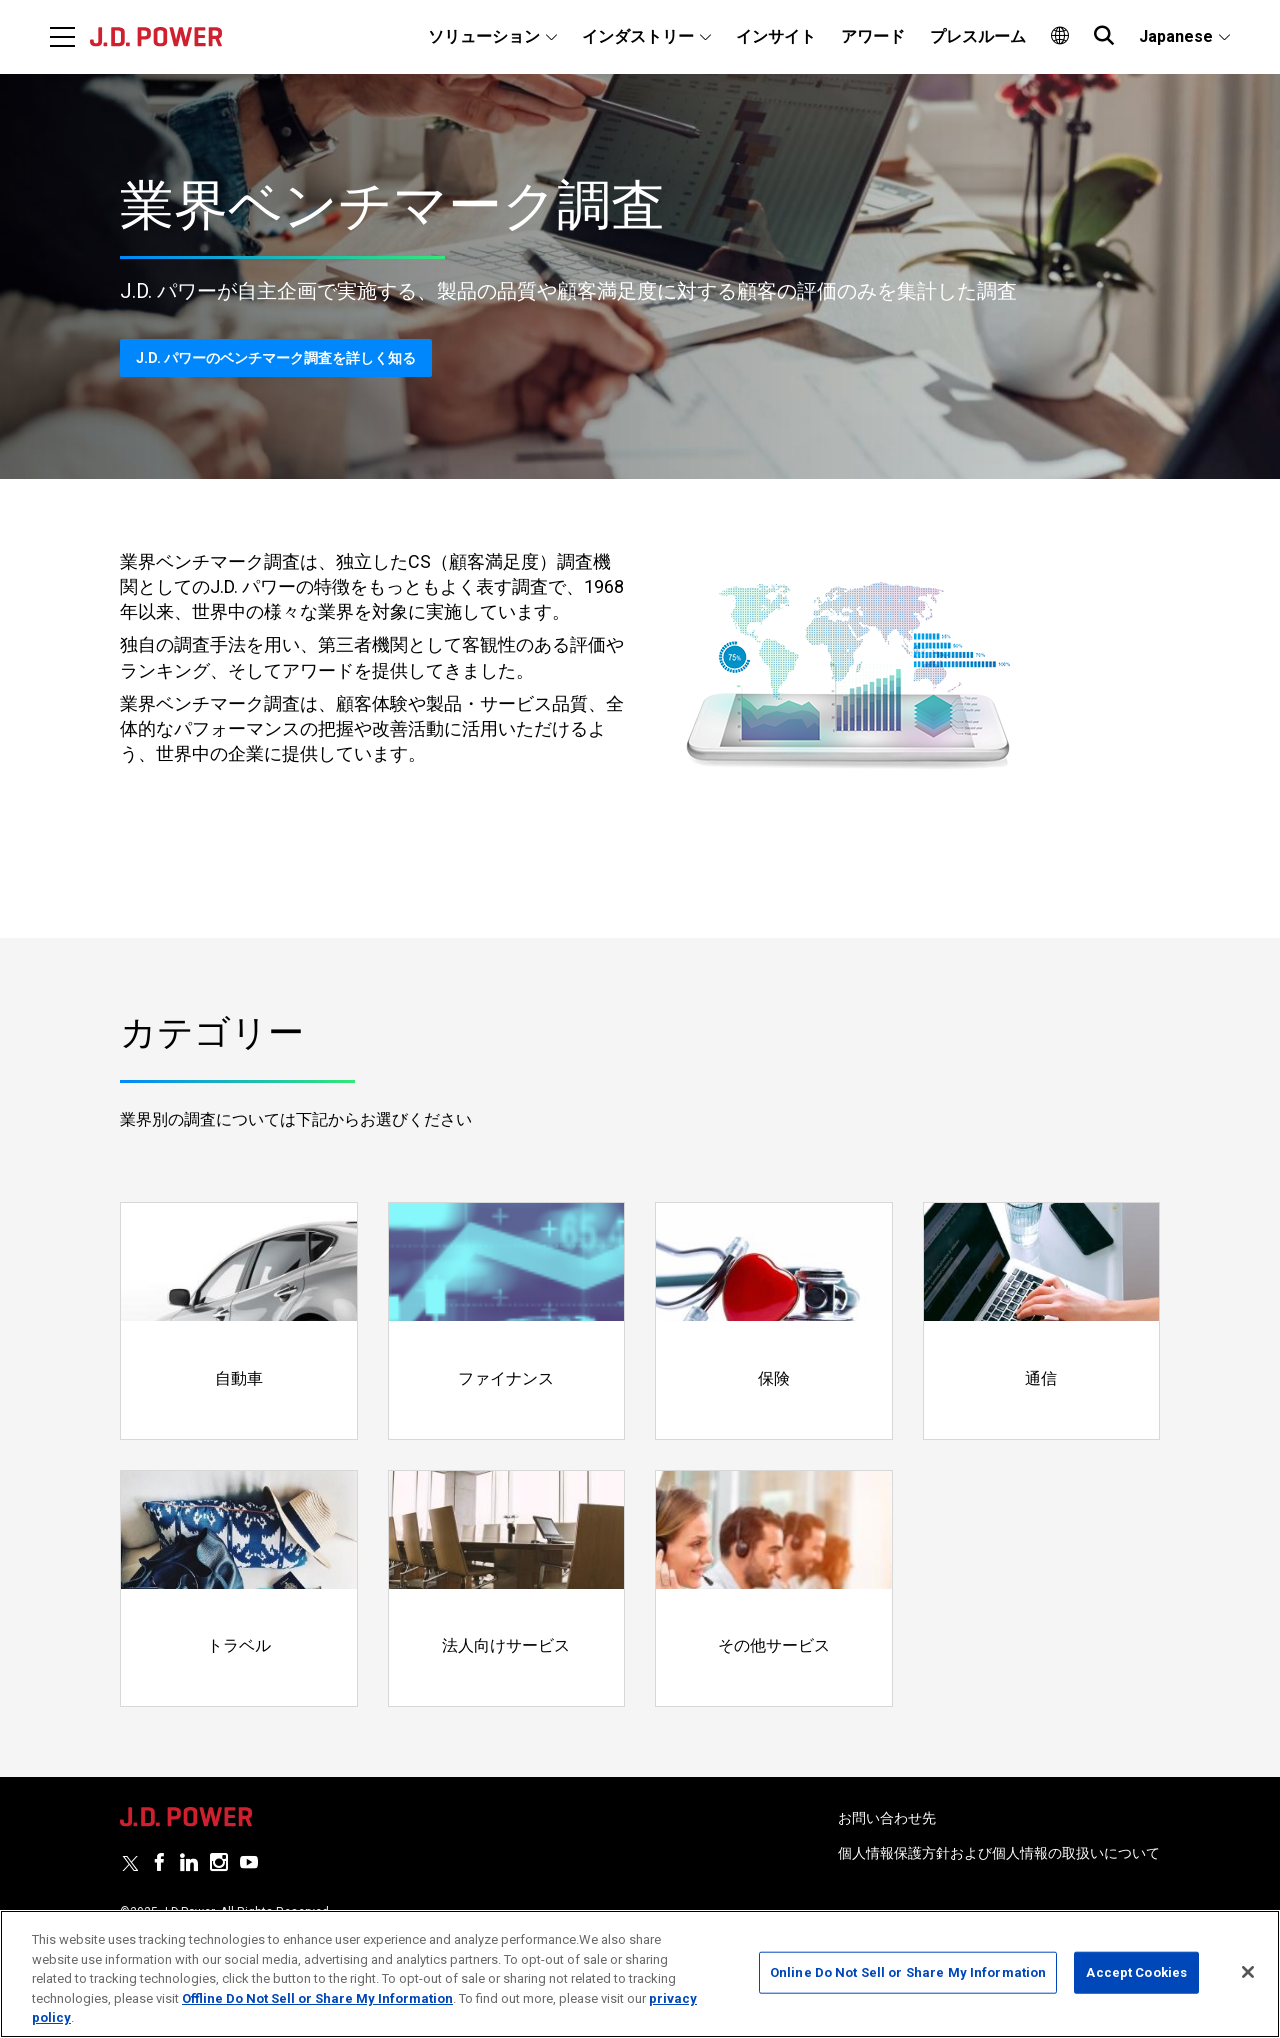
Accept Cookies (1136, 1972)
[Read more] (239, 1321)
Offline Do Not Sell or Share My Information (317, 1998)
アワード (873, 36)
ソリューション (484, 36)
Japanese (1176, 36)
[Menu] (62, 37)
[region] (640, 1974)
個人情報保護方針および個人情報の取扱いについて (999, 1853)
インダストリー (638, 36)
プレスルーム (978, 36)
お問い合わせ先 (887, 1818)
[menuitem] (492, 37)
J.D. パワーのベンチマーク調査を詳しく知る (276, 358)
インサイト (776, 36)
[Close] (1248, 1972)
